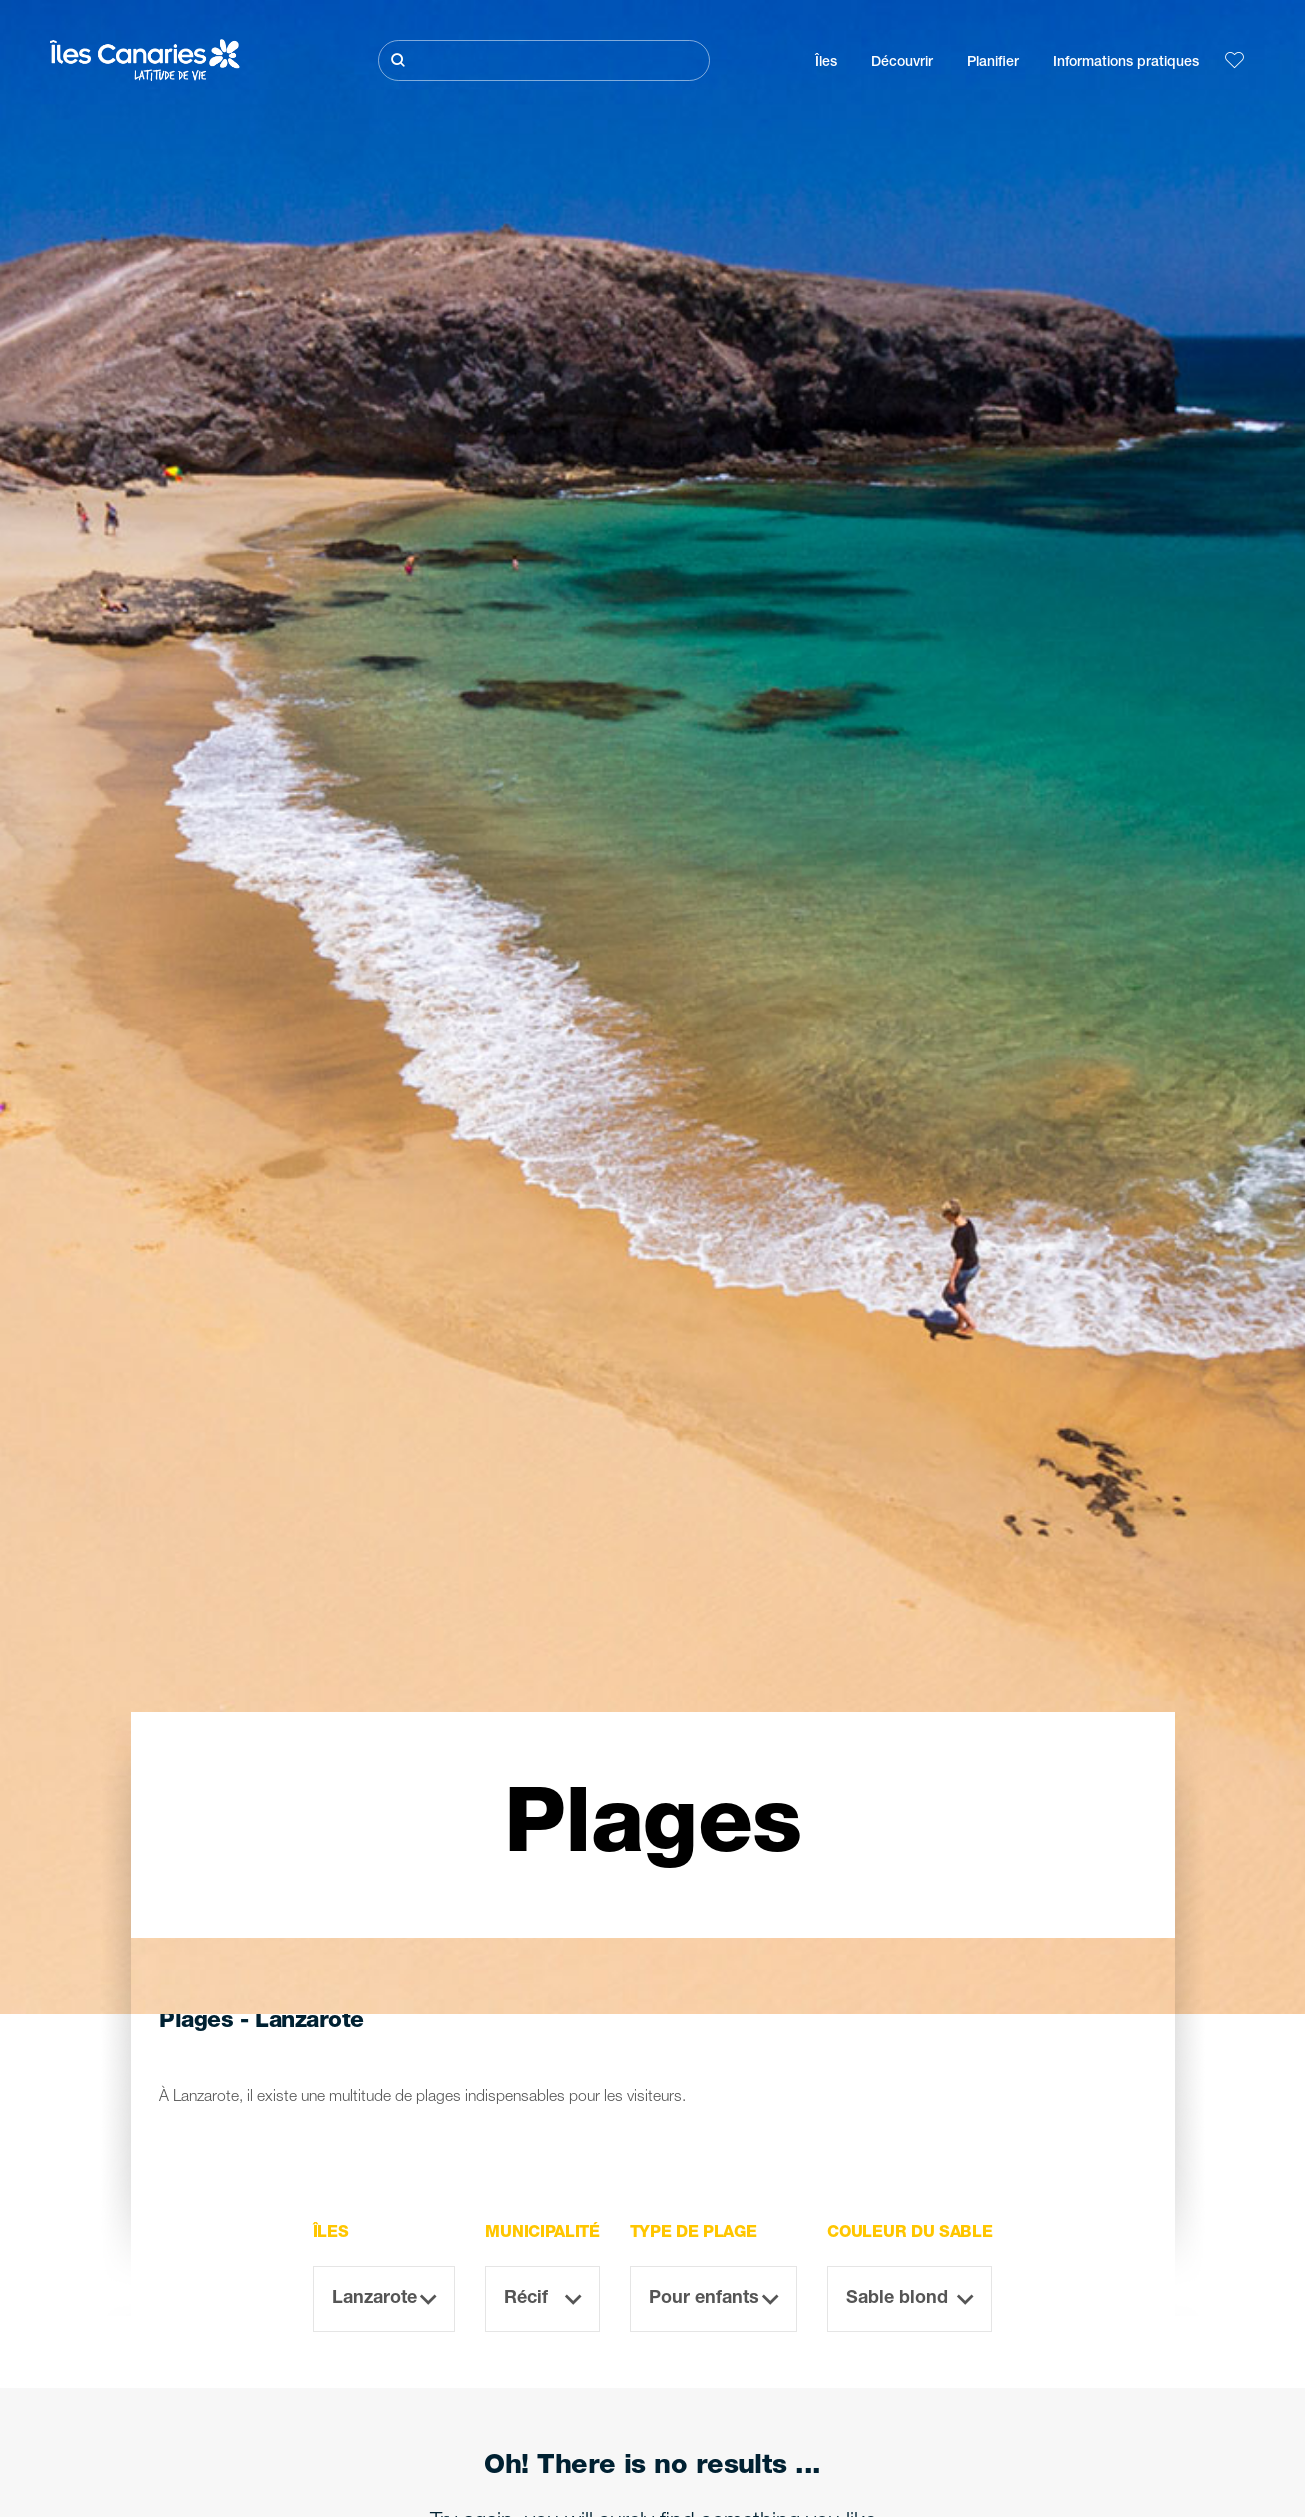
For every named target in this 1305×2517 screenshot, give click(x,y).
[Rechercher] (544, 60)
